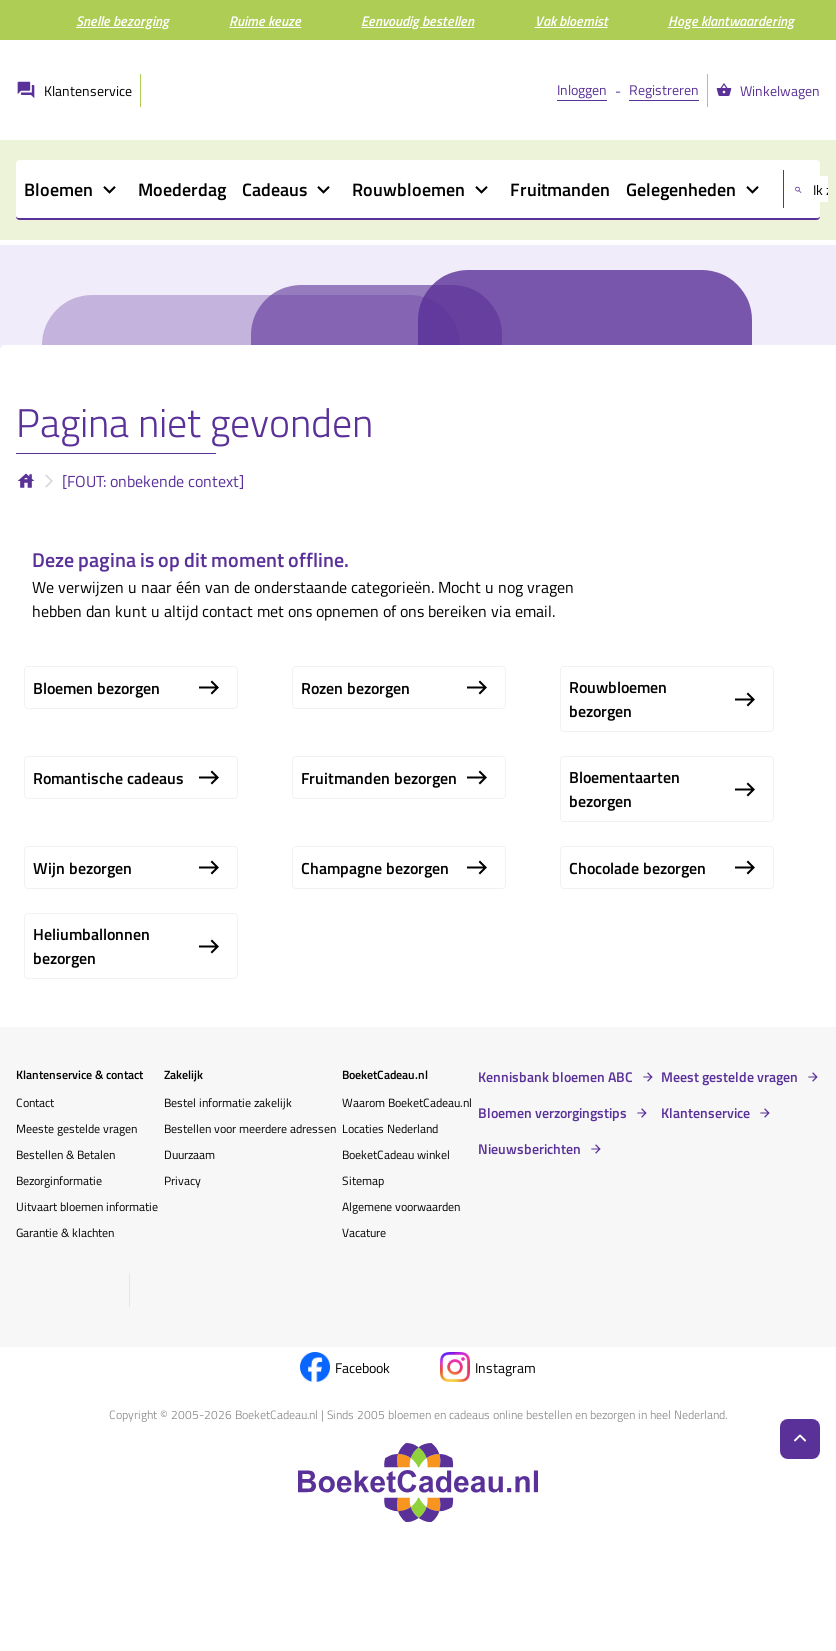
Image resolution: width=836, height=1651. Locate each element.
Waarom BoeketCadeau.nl (407, 1102)
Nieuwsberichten (529, 1149)
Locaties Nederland (390, 1128)
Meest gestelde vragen (729, 1077)
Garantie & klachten (65, 1232)
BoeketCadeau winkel (396, 1154)
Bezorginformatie (59, 1180)
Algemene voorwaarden (401, 1206)
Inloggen (582, 89)
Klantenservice (705, 1113)
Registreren (664, 89)
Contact (35, 1102)
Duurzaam (189, 1154)
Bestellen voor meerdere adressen (250, 1128)
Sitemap (363, 1180)
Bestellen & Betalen (65, 1154)
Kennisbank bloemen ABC (555, 1077)
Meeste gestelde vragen (76, 1128)
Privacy (182, 1180)
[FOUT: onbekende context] (153, 481)
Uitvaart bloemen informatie (87, 1206)
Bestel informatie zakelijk (228, 1102)
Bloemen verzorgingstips (552, 1113)
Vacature (364, 1232)
